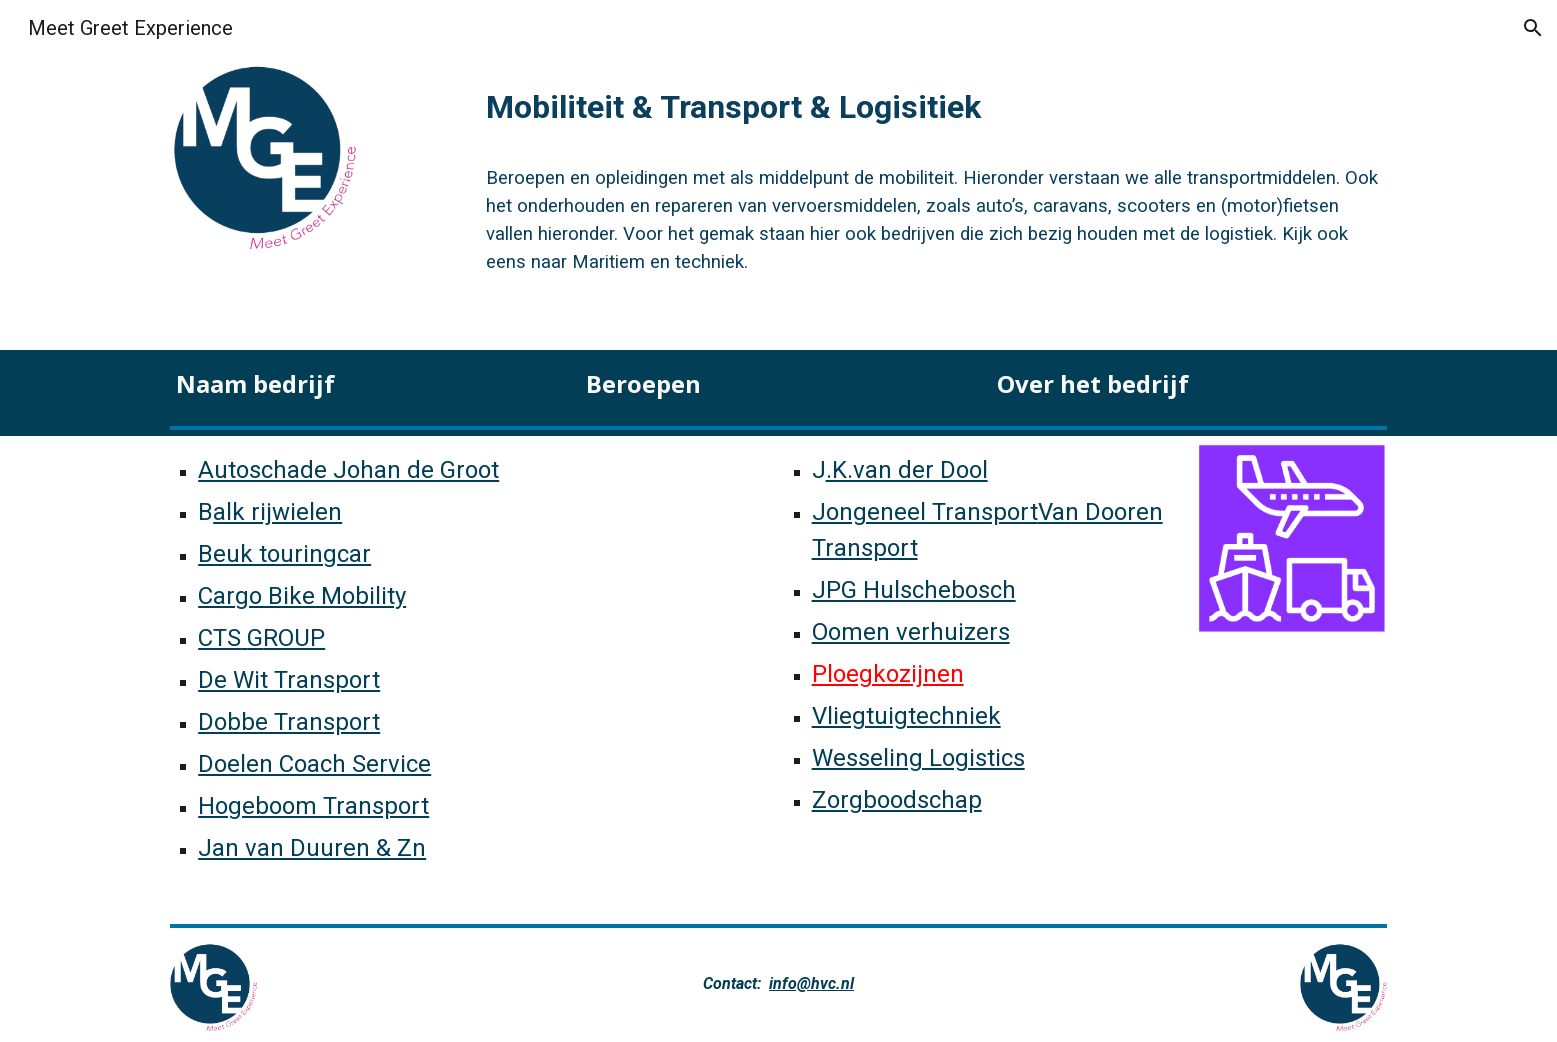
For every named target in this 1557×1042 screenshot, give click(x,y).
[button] (1533, 28)
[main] (932, 101)
